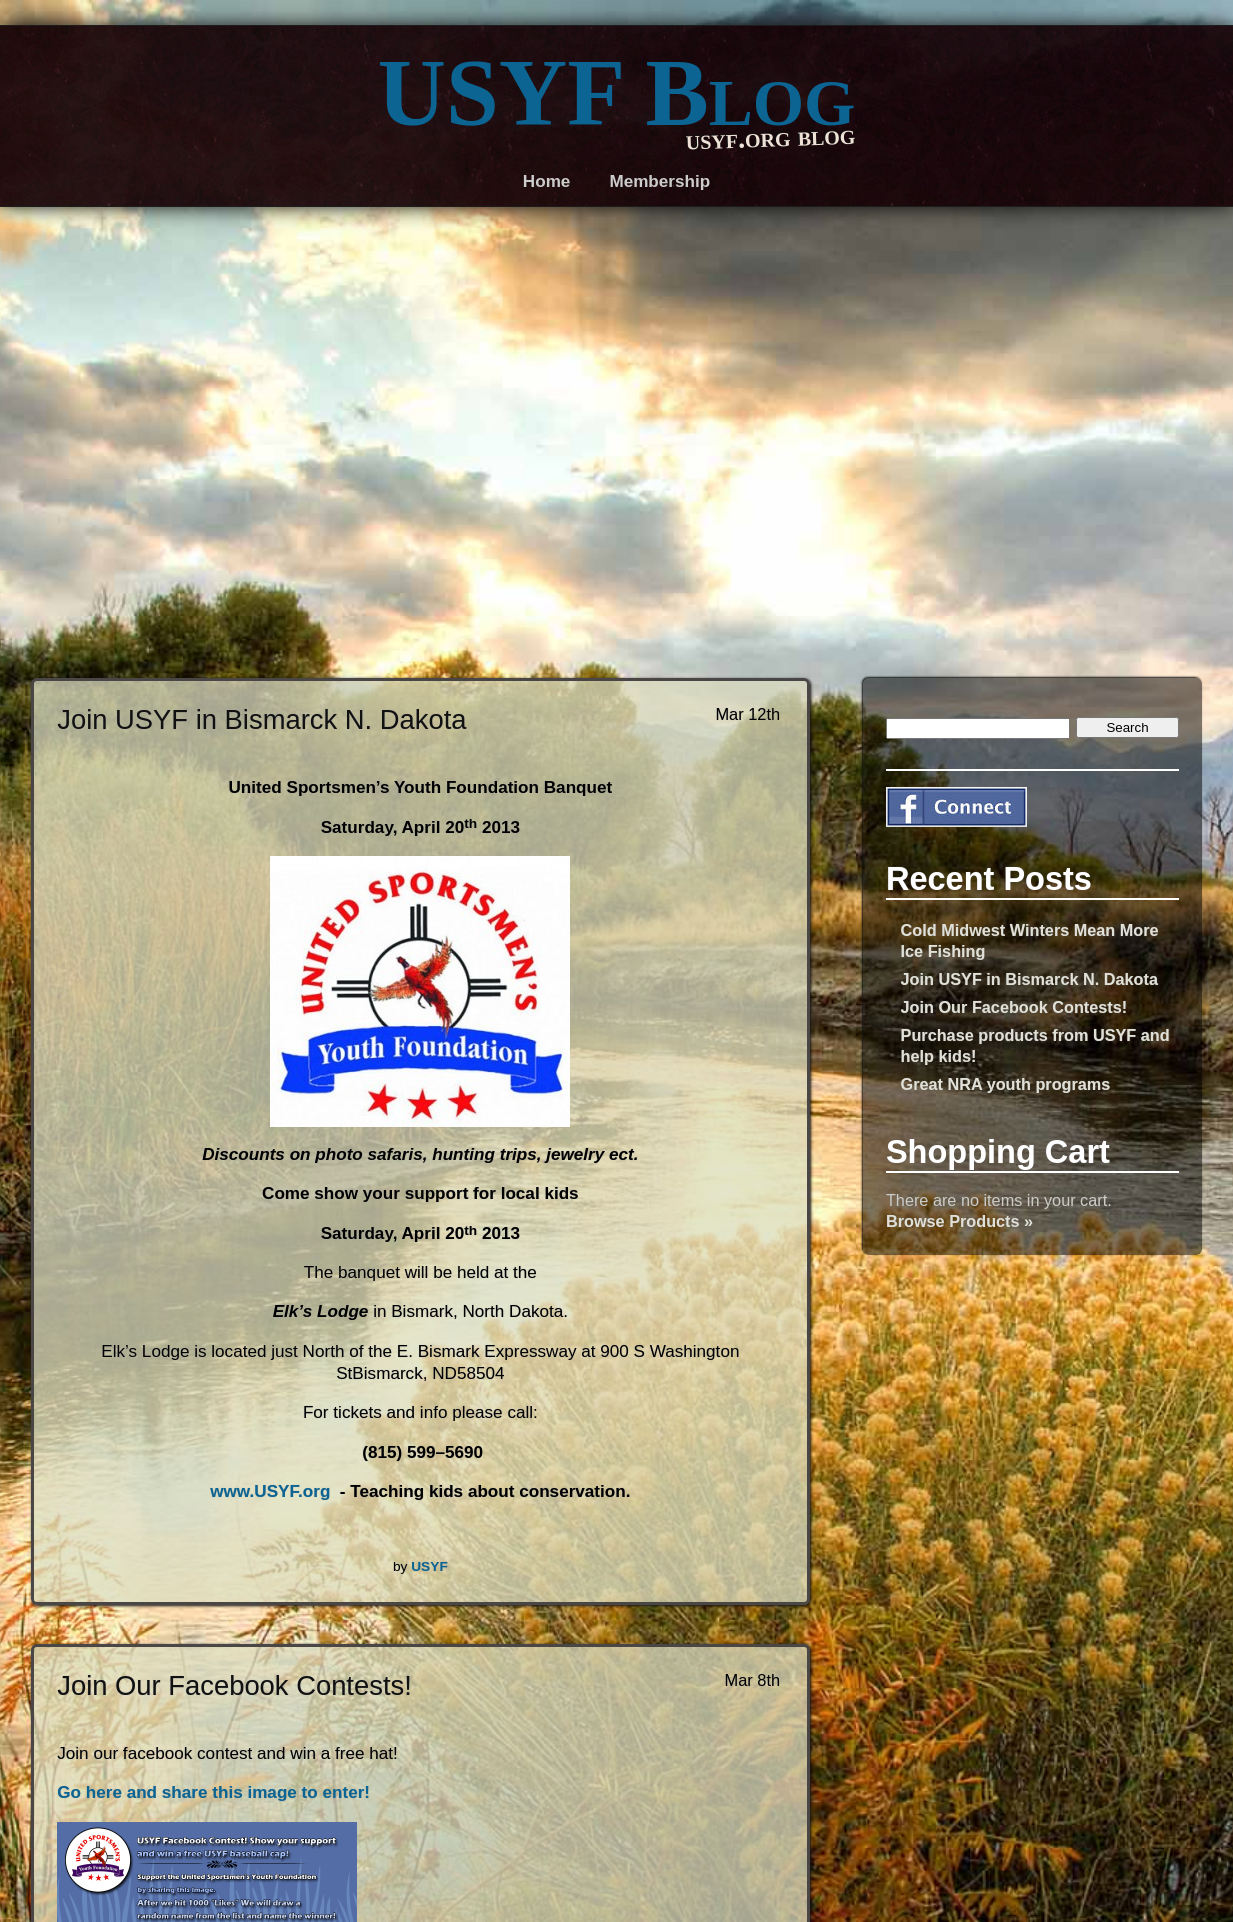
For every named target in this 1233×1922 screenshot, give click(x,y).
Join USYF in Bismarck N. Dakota (1029, 979)
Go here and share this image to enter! (213, 1792)
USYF (429, 1566)
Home (547, 181)
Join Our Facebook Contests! (1014, 1007)
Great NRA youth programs (1006, 1084)
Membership (659, 181)
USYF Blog (617, 93)
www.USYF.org (270, 1491)
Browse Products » (959, 1221)
